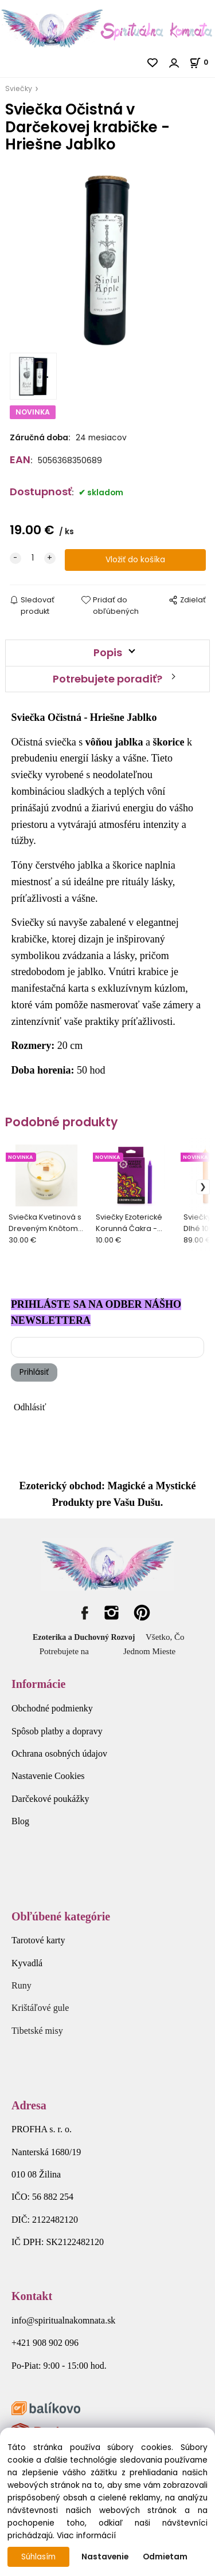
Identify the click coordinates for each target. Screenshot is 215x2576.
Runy (21, 1985)
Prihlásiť (34, 1372)
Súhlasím (38, 2556)
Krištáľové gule (40, 2008)
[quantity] (32, 558)
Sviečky (18, 88)
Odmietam (165, 2556)
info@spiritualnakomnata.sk (63, 2320)
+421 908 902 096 (45, 2343)
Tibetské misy (37, 2030)
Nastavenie (104, 2556)
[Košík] (202, 62)
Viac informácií (86, 2535)
